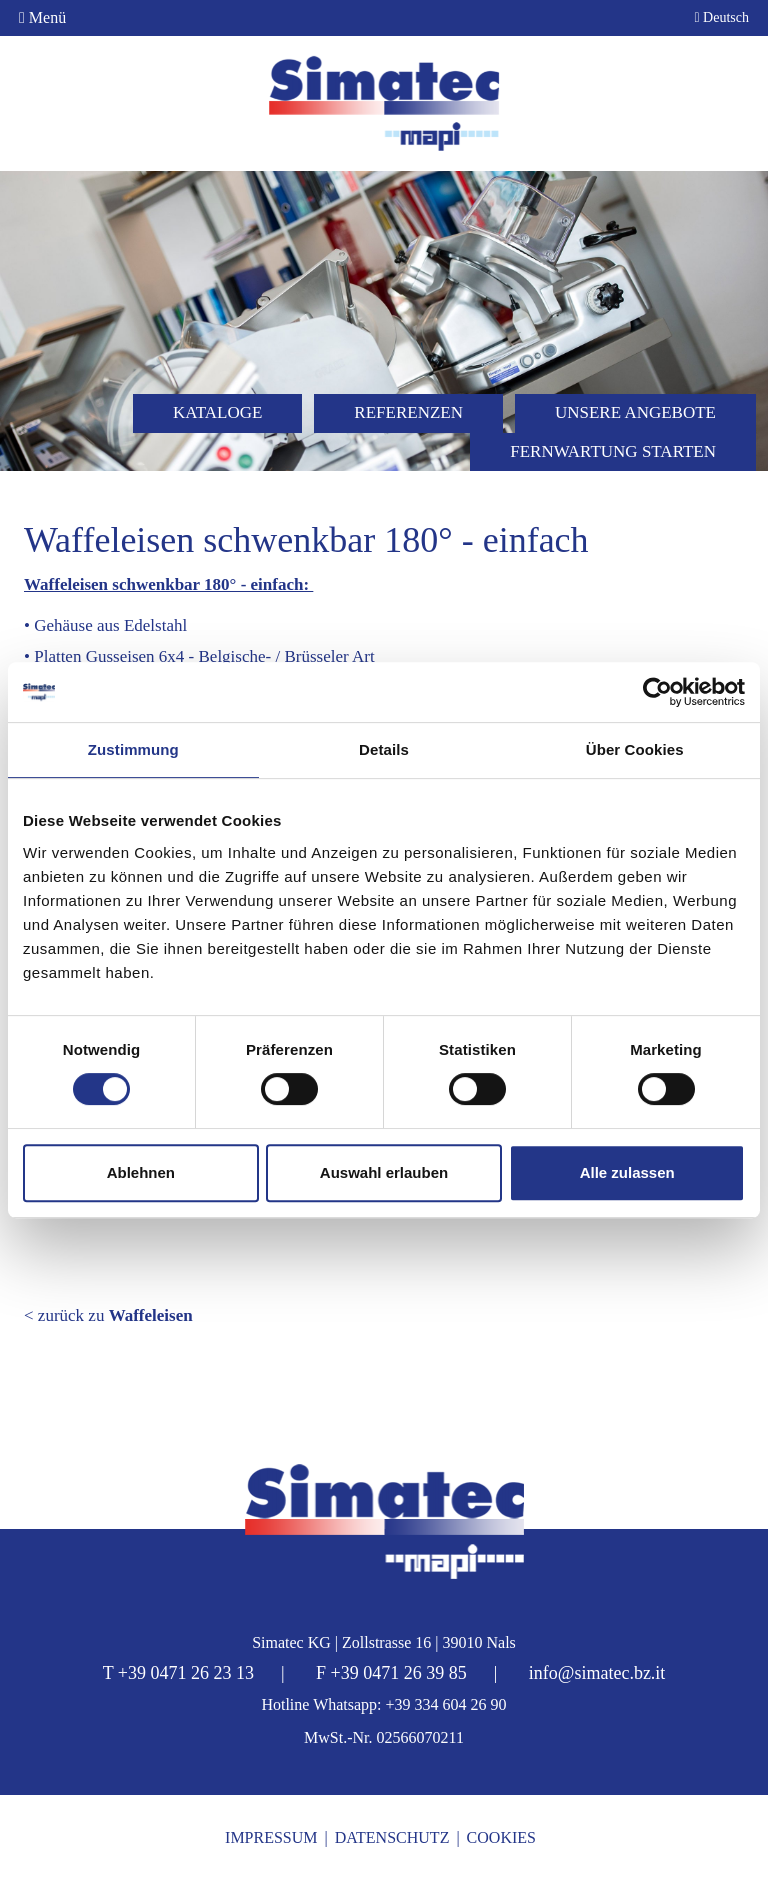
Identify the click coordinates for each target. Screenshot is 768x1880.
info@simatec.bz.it (597, 1673)
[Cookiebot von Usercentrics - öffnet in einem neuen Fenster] (657, 692)
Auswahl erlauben (384, 1172)
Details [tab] (384, 749)
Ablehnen (141, 1172)
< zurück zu (108, 1315)
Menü (42, 17)
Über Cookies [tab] (635, 749)
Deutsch (721, 17)
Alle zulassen (627, 1172)
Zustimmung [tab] (133, 749)
